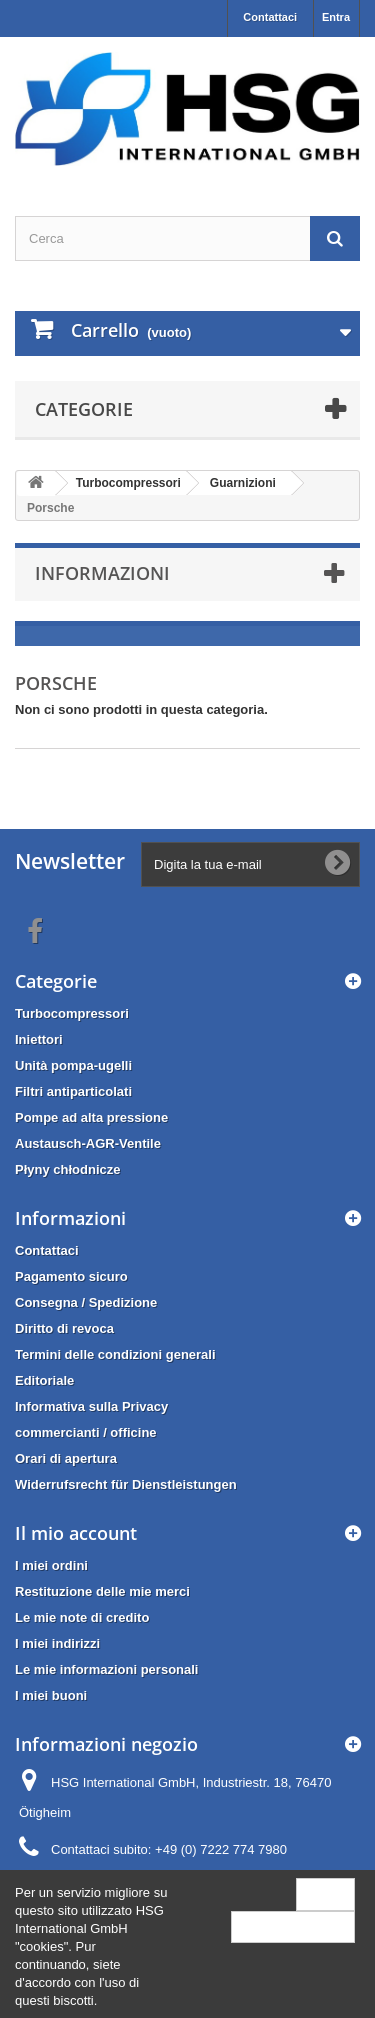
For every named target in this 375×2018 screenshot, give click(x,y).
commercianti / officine (86, 1432)
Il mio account (76, 1533)
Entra (336, 17)
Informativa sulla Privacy (91, 1406)
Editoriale (44, 1380)
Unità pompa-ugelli (73, 1065)
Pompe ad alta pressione (91, 1117)
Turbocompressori (72, 1013)
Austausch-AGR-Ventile (88, 1143)
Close (325, 1893)
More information (293, 1926)
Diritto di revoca (64, 1328)
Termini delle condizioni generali (115, 1354)
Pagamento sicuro (71, 1276)
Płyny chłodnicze (67, 1169)
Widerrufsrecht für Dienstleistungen (126, 1484)
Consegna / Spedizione (86, 1302)
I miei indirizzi (57, 1643)
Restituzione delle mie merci (102, 1591)
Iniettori (39, 1039)
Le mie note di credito (82, 1617)
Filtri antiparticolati (73, 1091)
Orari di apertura (66, 1458)
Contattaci (270, 17)
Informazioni (102, 573)
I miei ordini (51, 1565)
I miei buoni (51, 1695)
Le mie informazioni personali (106, 1669)
